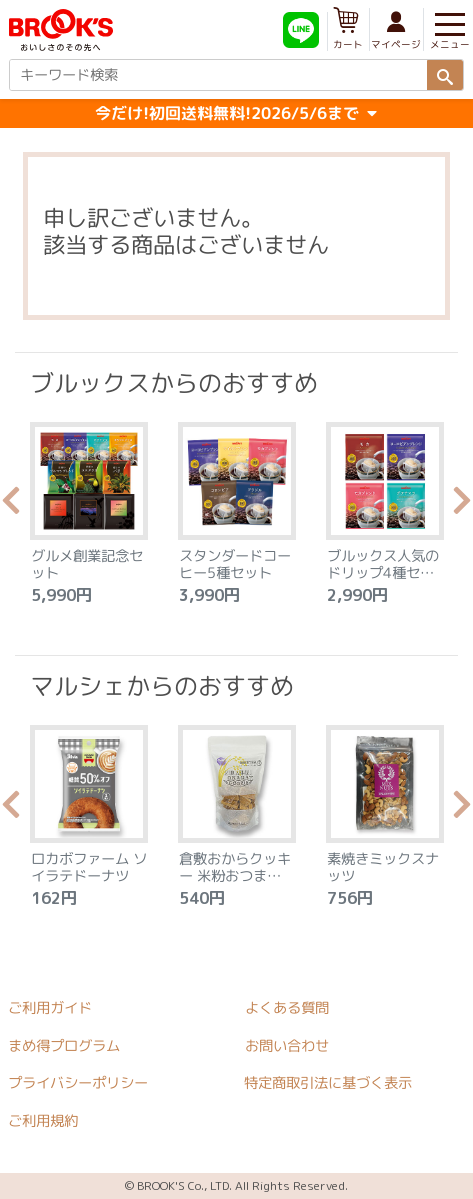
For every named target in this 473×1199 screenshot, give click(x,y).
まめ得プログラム (64, 1046)
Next (462, 506)
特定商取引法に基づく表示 (328, 1084)
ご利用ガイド (50, 1008)
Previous (11, 506)
